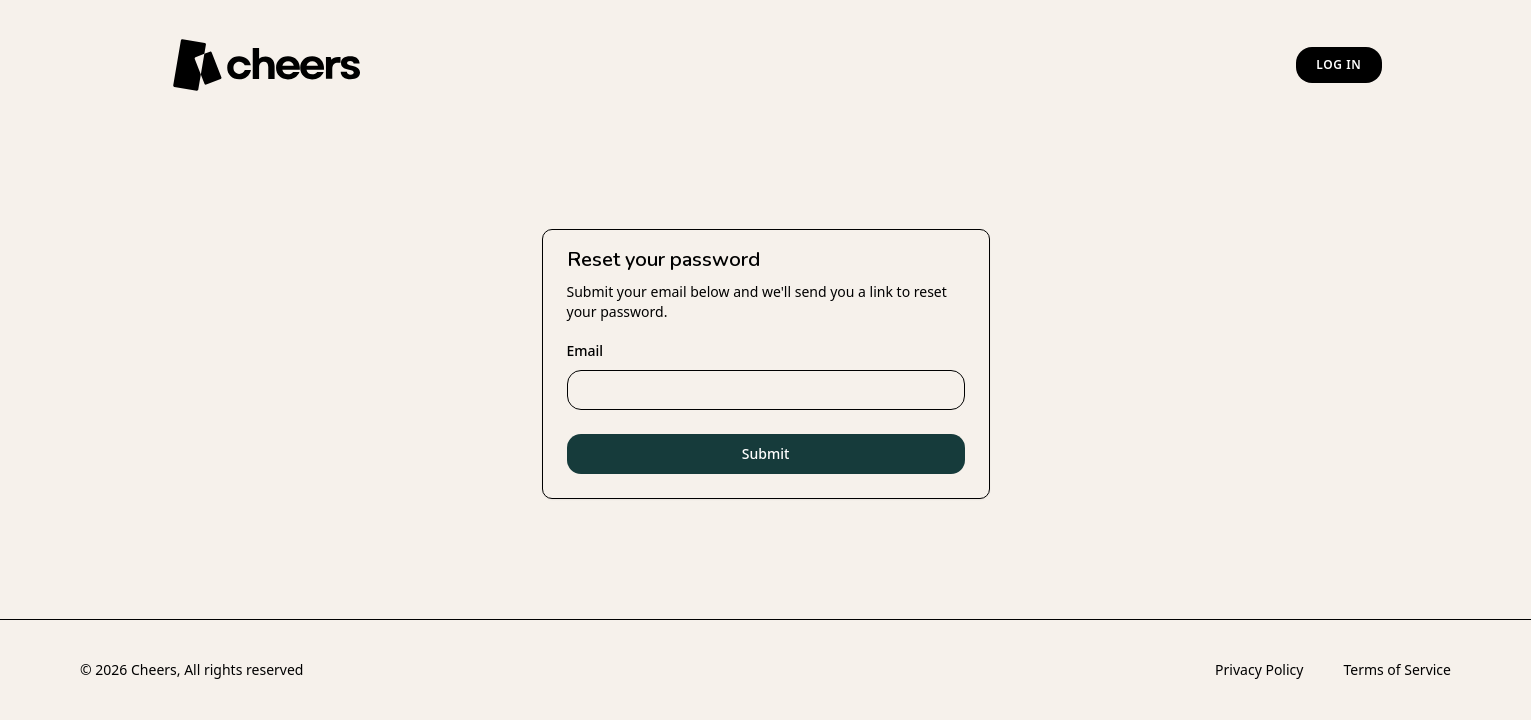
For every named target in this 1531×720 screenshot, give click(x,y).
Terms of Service (1397, 669)
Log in (1338, 64)
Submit (766, 453)
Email (585, 350)
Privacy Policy (1259, 669)
